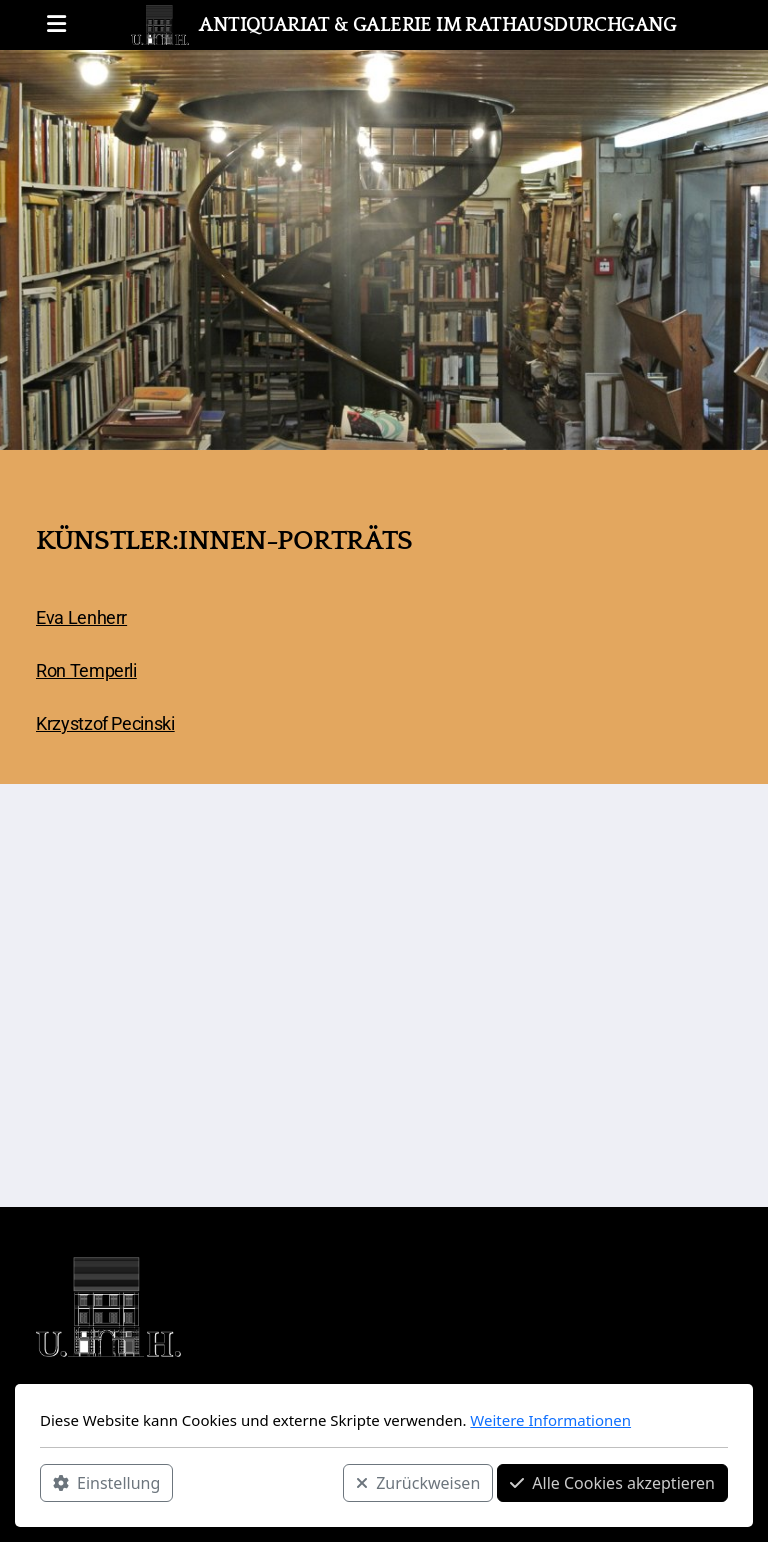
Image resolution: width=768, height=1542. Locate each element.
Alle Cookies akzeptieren (612, 1483)
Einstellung (106, 1483)
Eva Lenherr (81, 618)
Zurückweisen (418, 1483)
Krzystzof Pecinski (105, 724)
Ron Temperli (86, 671)
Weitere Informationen (550, 1420)
